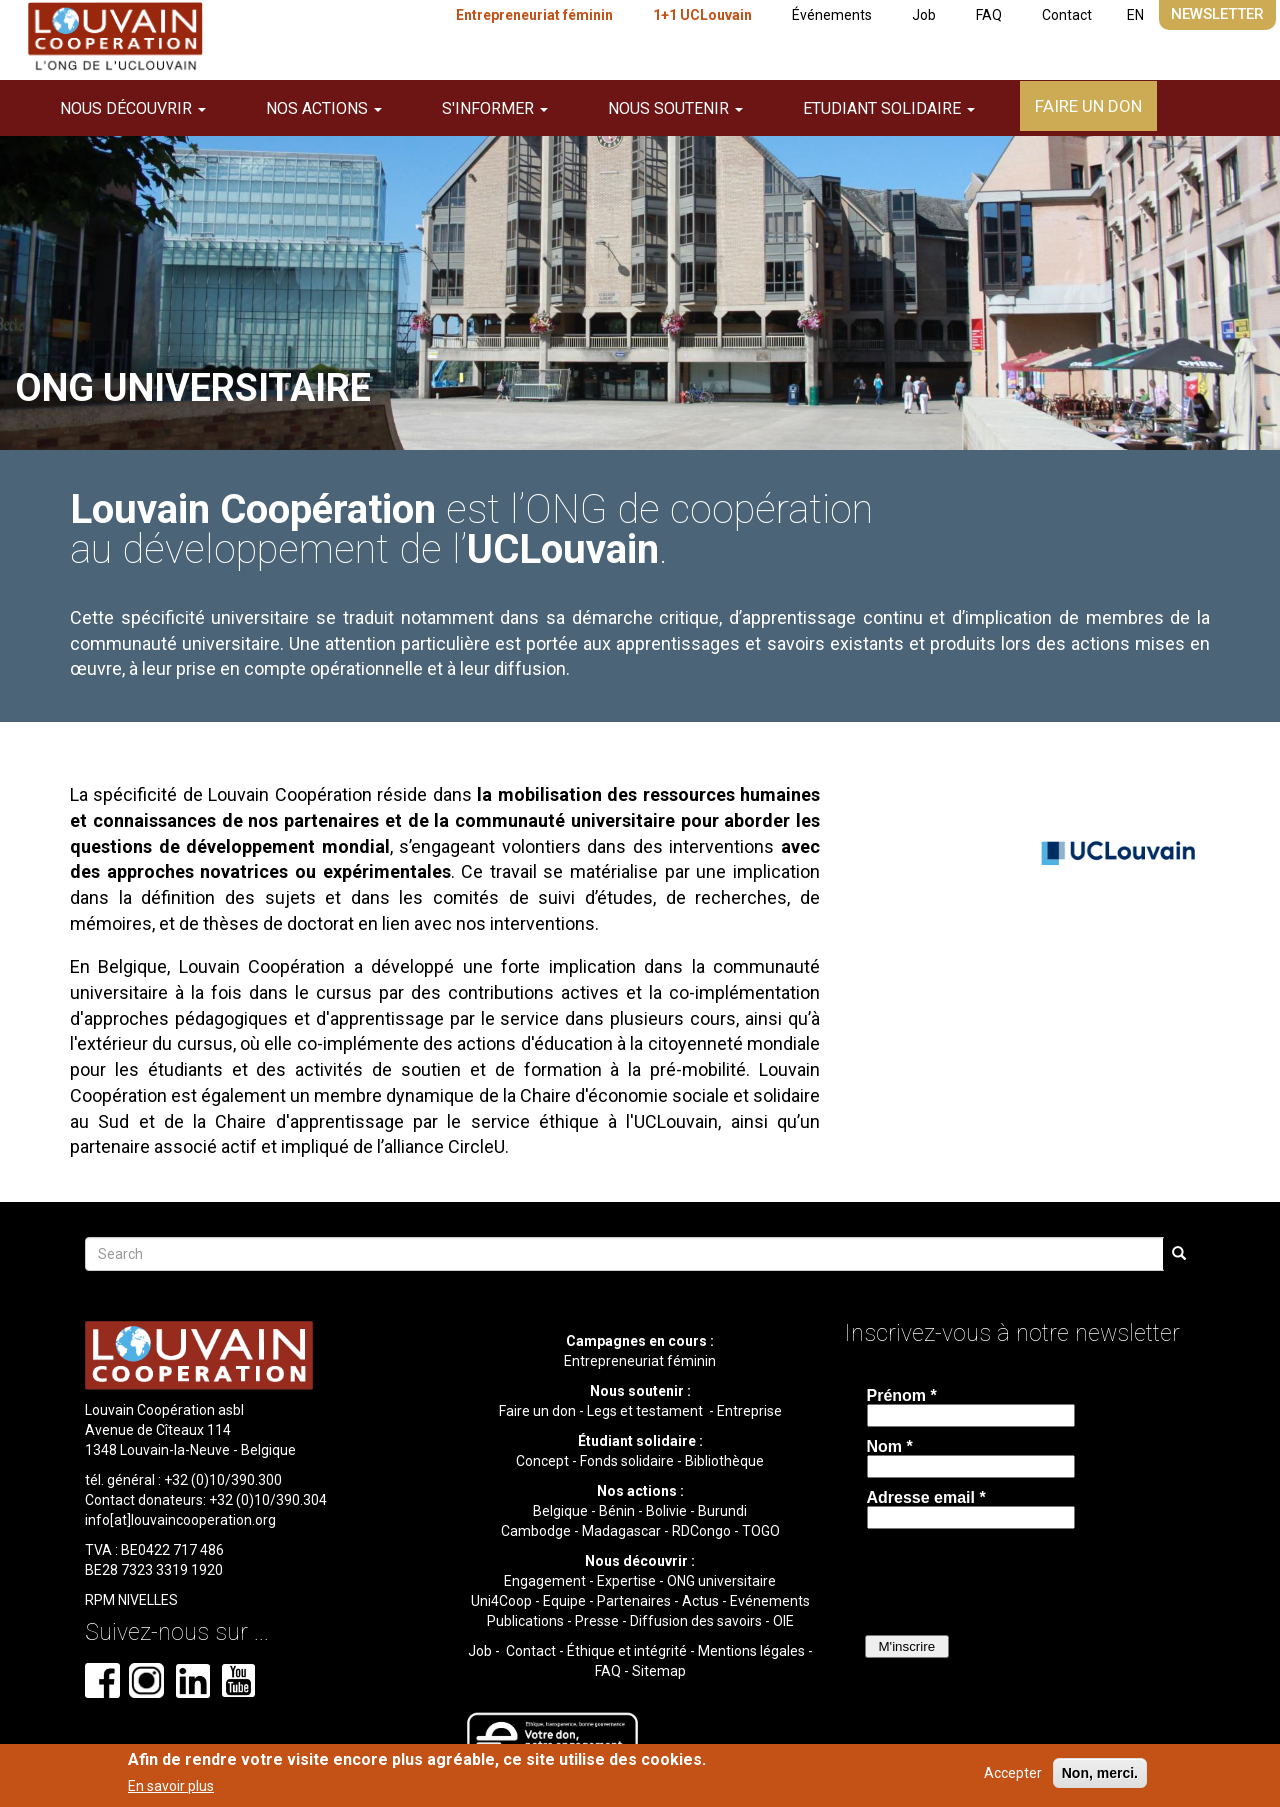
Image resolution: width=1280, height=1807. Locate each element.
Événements (832, 15)
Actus (700, 1601)
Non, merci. (1100, 1773)
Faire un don (1088, 106)
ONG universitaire (721, 1581)
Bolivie (666, 1511)
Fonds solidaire (627, 1461)
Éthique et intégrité (627, 1651)
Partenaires (634, 1601)
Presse (597, 1621)
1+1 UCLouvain (702, 15)
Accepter (1013, 1773)
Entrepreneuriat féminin (534, 15)
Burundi (722, 1511)
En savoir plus (171, 1786)
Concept (542, 1461)
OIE (783, 1621)
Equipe (564, 1601)
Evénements (770, 1601)
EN (1135, 15)
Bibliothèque (724, 1461)
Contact (1067, 15)
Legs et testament (646, 1411)
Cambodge (536, 1531)
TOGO (761, 1531)
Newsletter (1217, 14)
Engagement (545, 1581)
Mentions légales (751, 1651)
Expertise (626, 1581)
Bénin (617, 1511)
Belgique (560, 1511)
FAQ (989, 15)
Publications (525, 1621)
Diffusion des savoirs (696, 1621)
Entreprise (749, 1411)
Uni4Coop (501, 1601)
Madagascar (621, 1531)
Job (924, 15)
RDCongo (701, 1531)
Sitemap (659, 1671)
